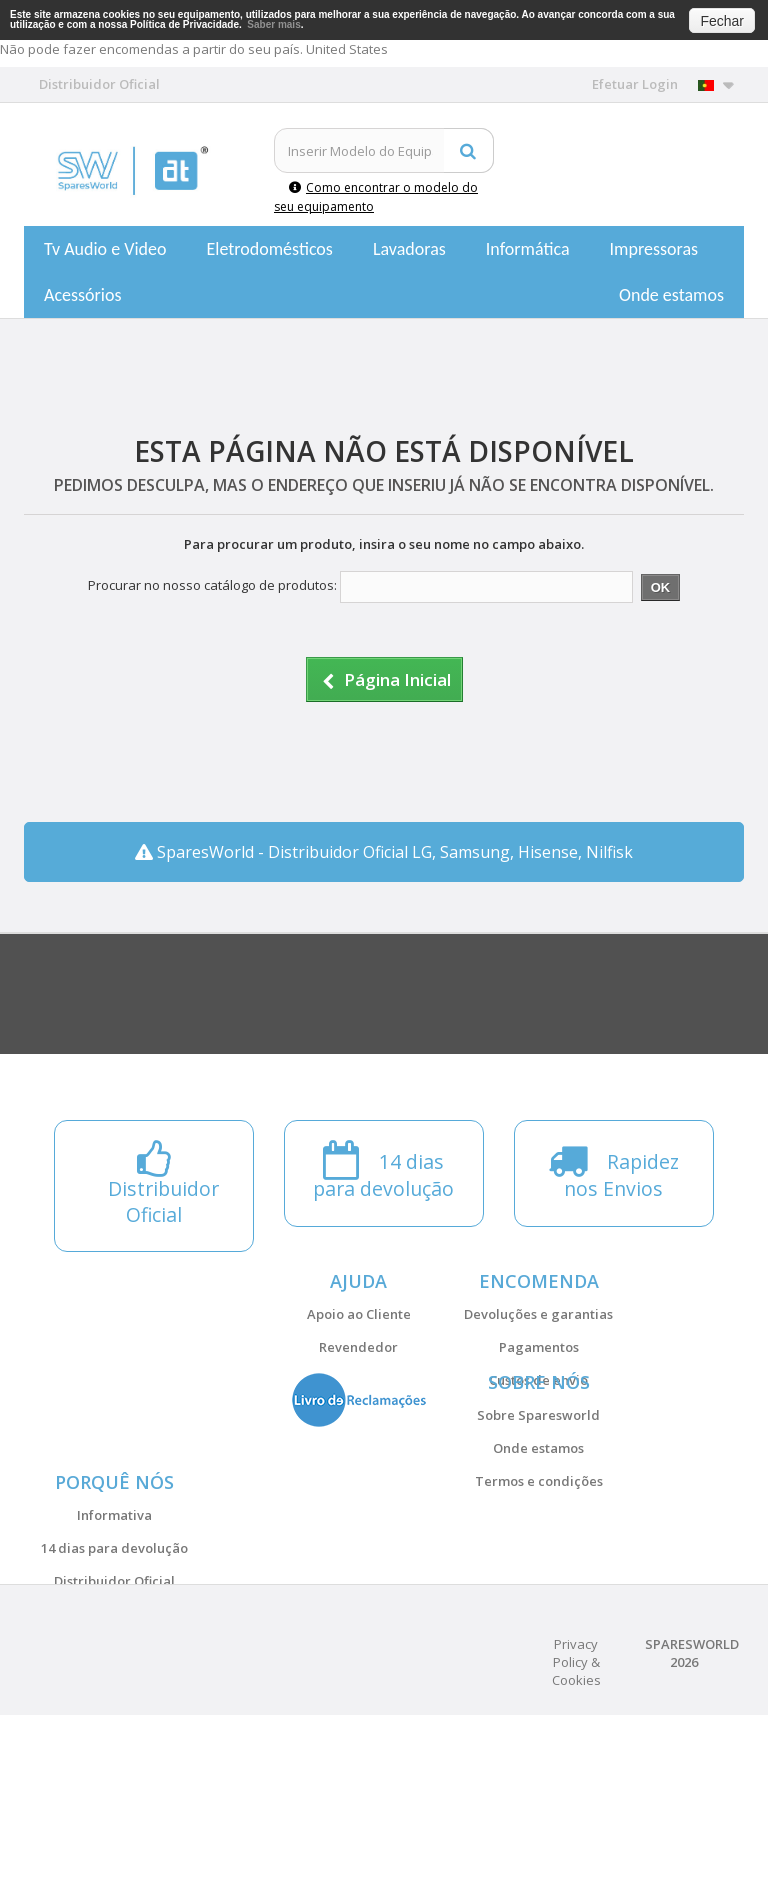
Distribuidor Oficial (114, 1702)
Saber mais (273, 24)
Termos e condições (539, 1541)
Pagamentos (539, 1347)
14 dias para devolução (114, 1669)
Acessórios (83, 295)
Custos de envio (538, 1380)
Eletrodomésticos (269, 249)
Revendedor (358, 1347)
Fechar (722, 21)
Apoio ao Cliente (359, 1314)
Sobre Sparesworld (538, 1475)
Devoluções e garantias (538, 1314)
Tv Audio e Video (105, 249)
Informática (528, 249)
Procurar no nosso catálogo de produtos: (212, 585)
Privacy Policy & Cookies (576, 1843)
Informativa (114, 1636)
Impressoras (654, 249)
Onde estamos (671, 295)
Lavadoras (409, 249)
